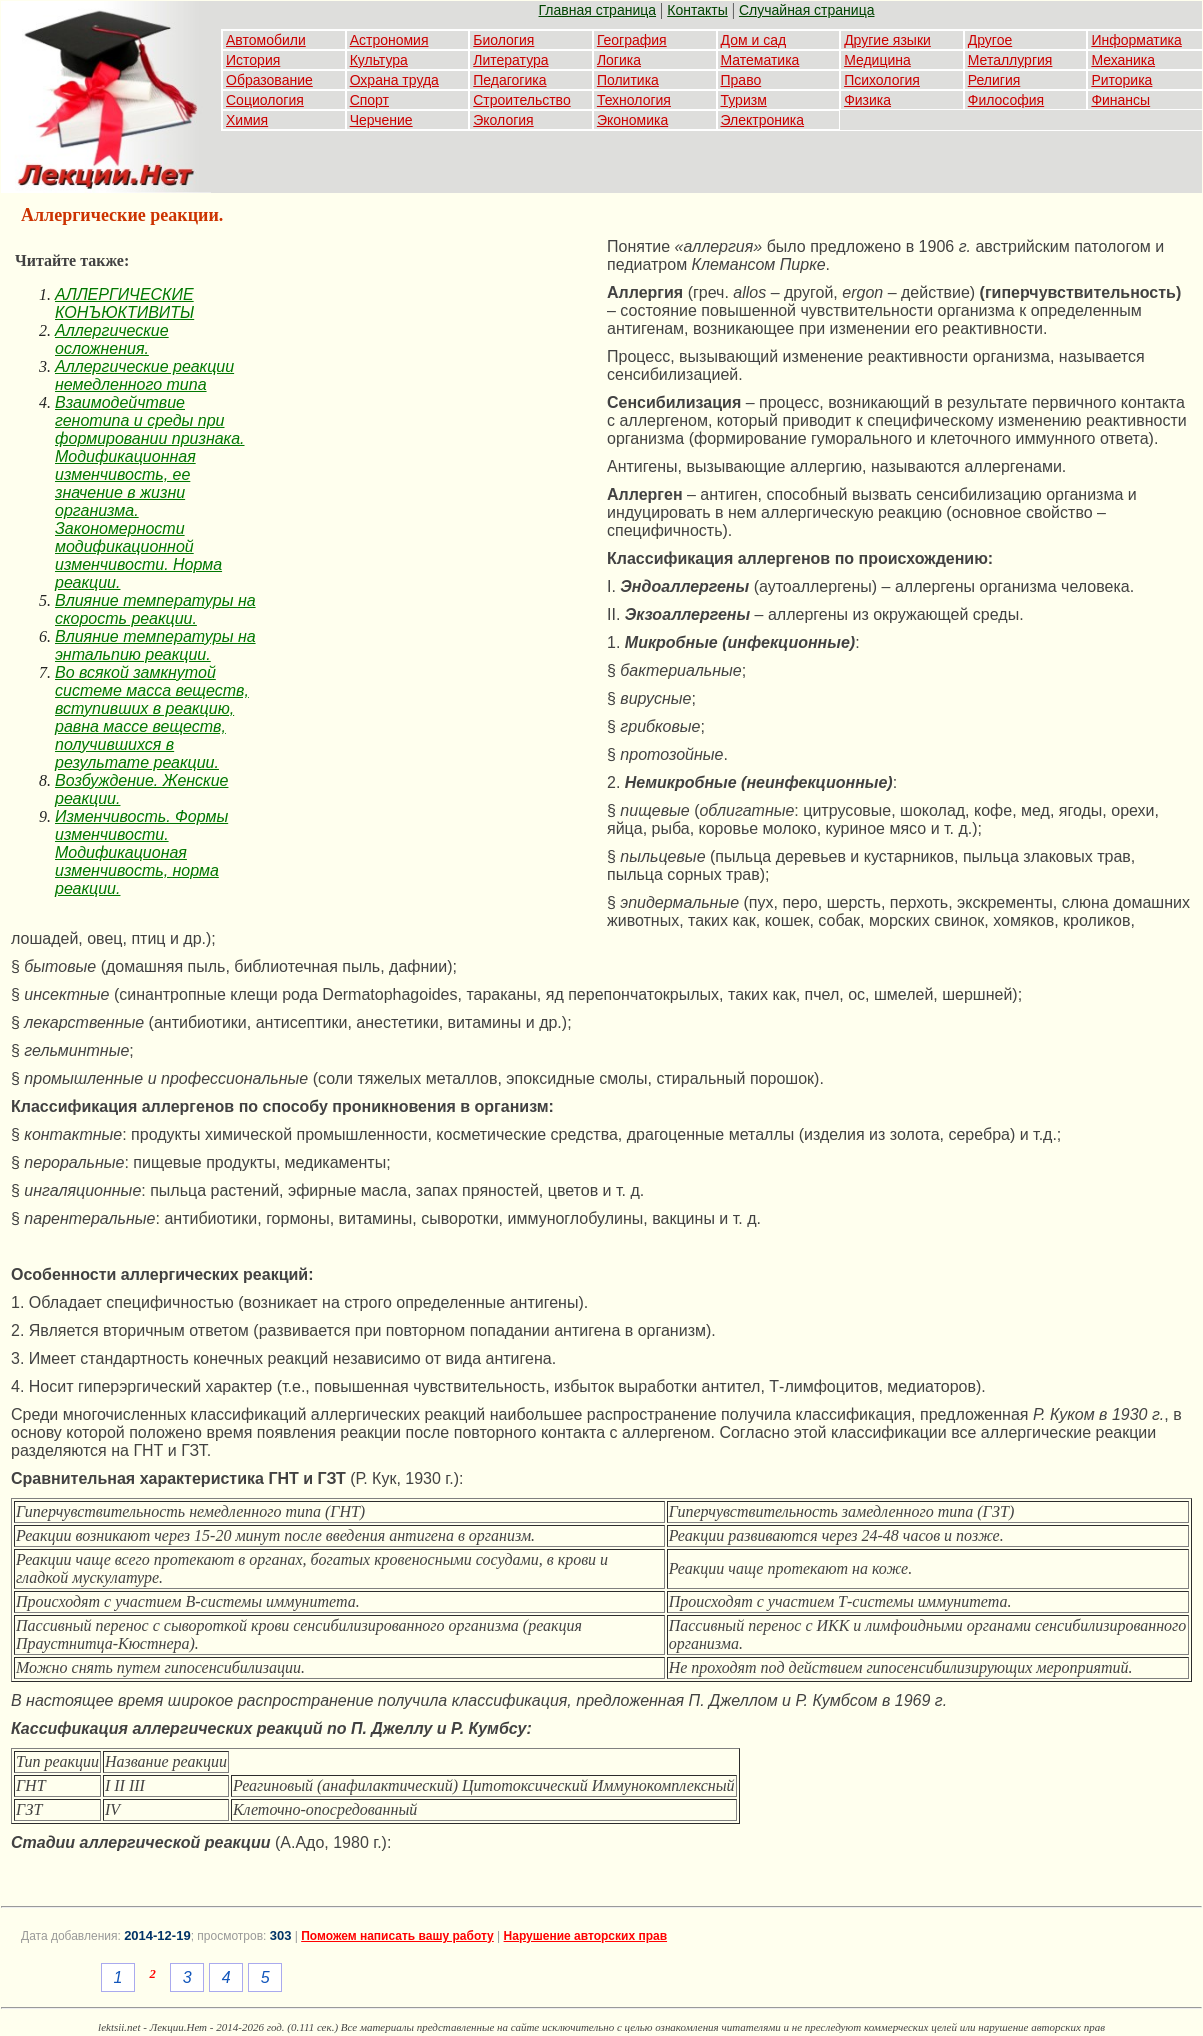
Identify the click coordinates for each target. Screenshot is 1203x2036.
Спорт (369, 100)
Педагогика (509, 80)
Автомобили (266, 40)
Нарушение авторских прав (585, 1936)
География (632, 40)
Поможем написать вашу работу (397, 1936)
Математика (760, 60)
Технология (634, 100)
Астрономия (389, 40)
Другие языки (887, 40)
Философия (1006, 100)
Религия (994, 80)
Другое (990, 40)
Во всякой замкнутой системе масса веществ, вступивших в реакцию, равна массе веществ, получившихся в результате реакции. (152, 717)
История (253, 60)
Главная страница (598, 10)
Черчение (381, 120)
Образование (269, 80)
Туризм (744, 100)
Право (741, 80)
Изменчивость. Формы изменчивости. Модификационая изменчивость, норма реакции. (141, 852)
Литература (510, 60)
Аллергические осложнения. (112, 339)
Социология (265, 100)
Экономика (632, 120)
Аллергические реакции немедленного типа (144, 375)
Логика (619, 60)
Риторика (1121, 80)
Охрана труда (394, 80)
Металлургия (1010, 60)
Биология (503, 40)
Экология (503, 120)
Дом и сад (754, 40)
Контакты (697, 10)
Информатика (1136, 40)
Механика (1123, 60)
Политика (628, 80)
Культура (379, 60)
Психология (882, 80)
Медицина (877, 60)
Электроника (763, 120)
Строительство (521, 100)
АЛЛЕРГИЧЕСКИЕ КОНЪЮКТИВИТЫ (124, 303)
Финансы (1120, 100)
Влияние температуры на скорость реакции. (155, 609)
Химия (247, 120)
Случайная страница (807, 10)
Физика (867, 100)
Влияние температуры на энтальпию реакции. (155, 645)
